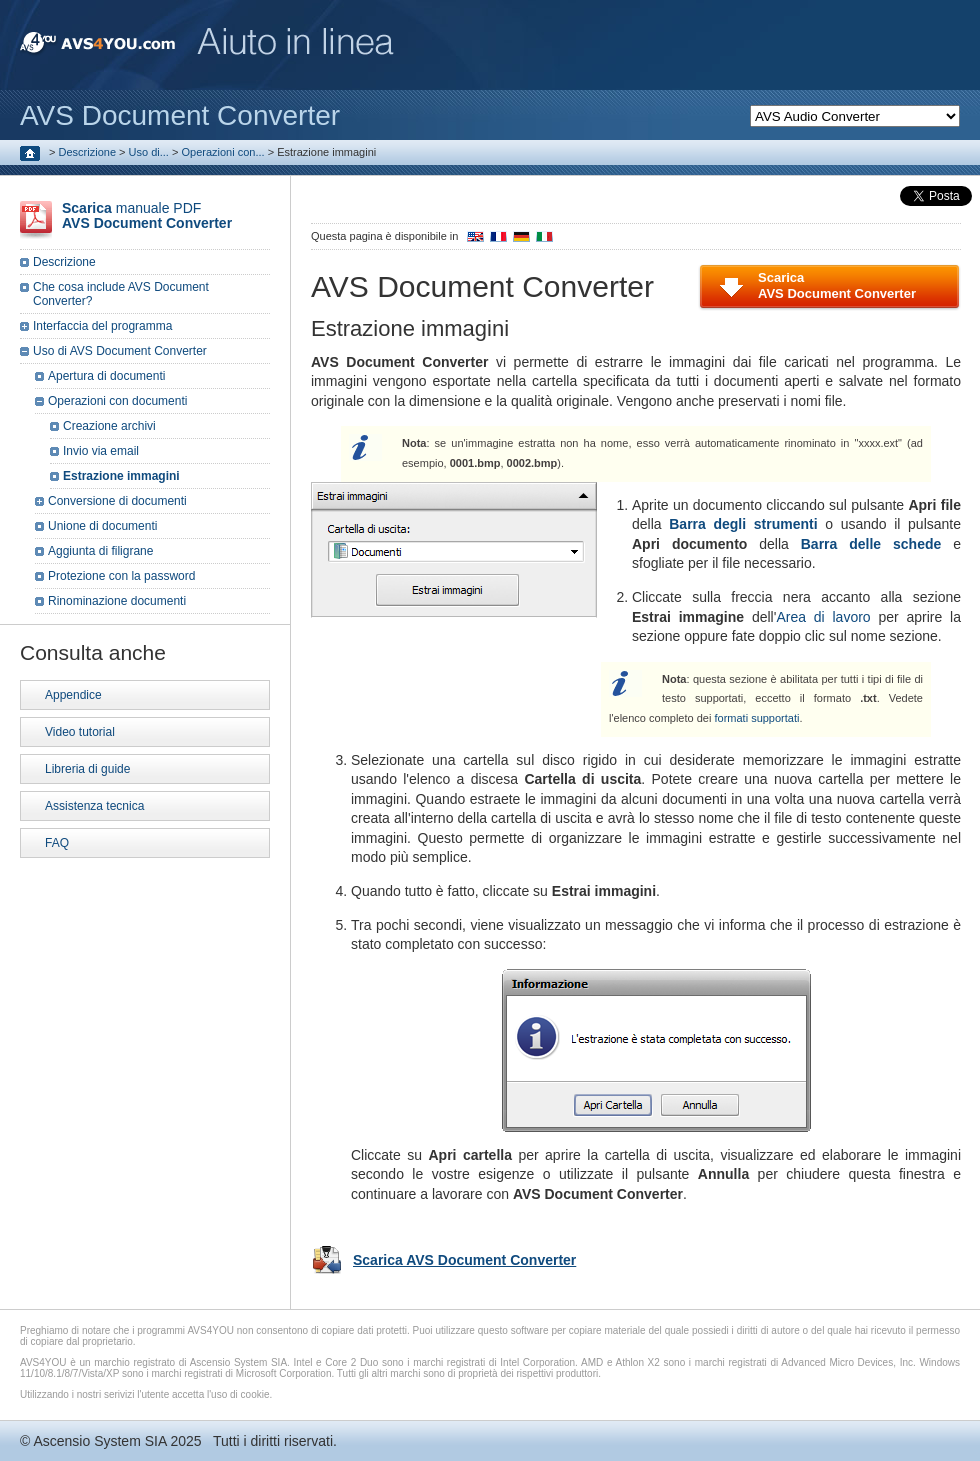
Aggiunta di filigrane (100, 551)
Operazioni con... (222, 152)
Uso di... (149, 152)
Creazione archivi (109, 426)
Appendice (73, 695)
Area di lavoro (823, 617)
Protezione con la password (121, 576)
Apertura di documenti (106, 376)
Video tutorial (80, 732)
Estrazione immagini (121, 476)
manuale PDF (147, 215)
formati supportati (756, 718)
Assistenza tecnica (94, 806)
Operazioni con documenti (117, 401)
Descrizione (87, 152)
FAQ (57, 843)
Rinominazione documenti (117, 601)
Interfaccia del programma (102, 326)
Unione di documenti (102, 526)
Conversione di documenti (117, 501)
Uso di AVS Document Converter (120, 351)
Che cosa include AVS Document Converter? (121, 294)
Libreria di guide (87, 769)
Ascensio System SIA (99, 1441)
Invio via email (101, 451)
